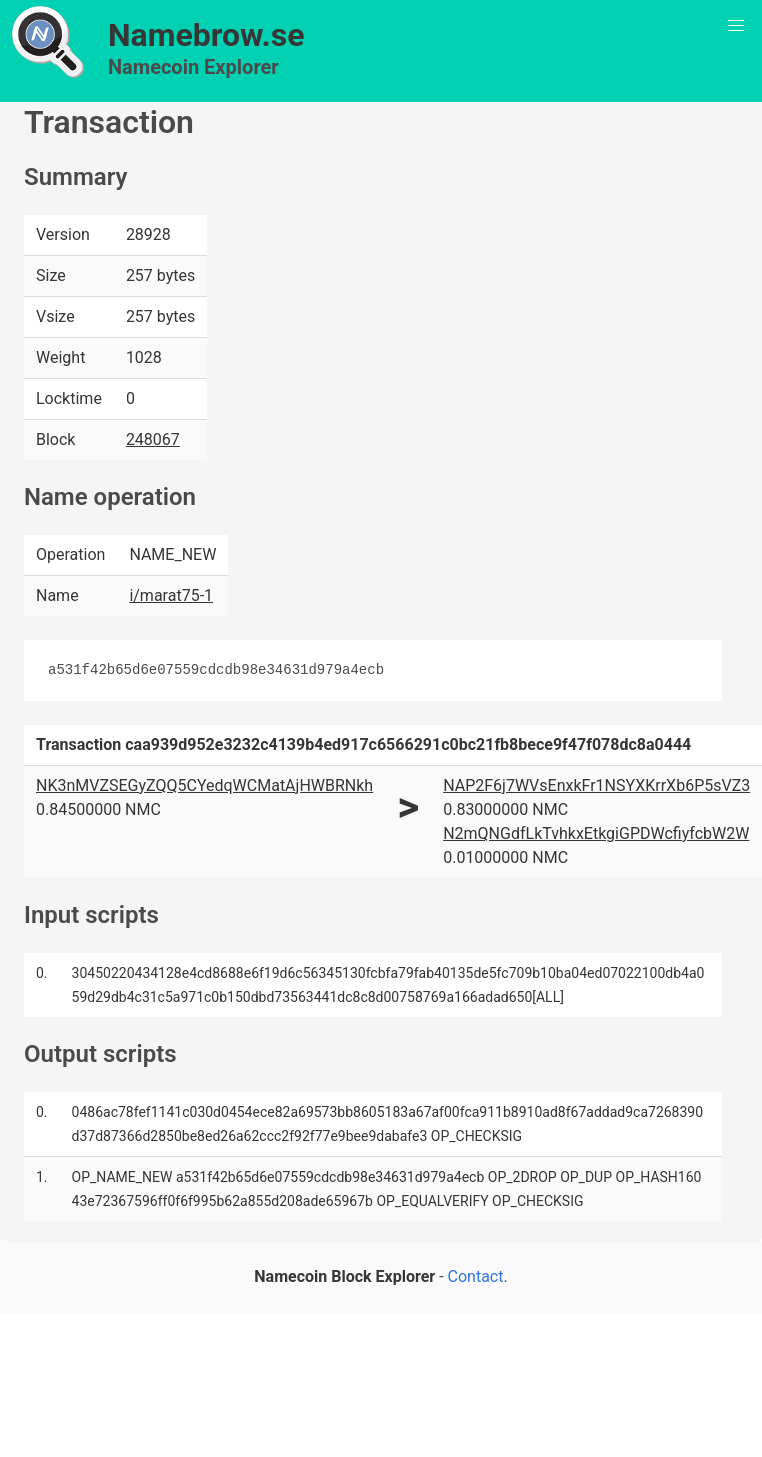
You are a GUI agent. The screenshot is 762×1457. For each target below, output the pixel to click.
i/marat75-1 (171, 595)
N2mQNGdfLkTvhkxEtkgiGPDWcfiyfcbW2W (596, 833)
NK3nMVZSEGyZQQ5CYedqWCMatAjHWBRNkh (204, 785)
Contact (476, 1276)
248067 (153, 439)
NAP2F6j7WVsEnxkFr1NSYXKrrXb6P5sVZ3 (596, 785)
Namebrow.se (206, 35)
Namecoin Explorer (193, 67)
